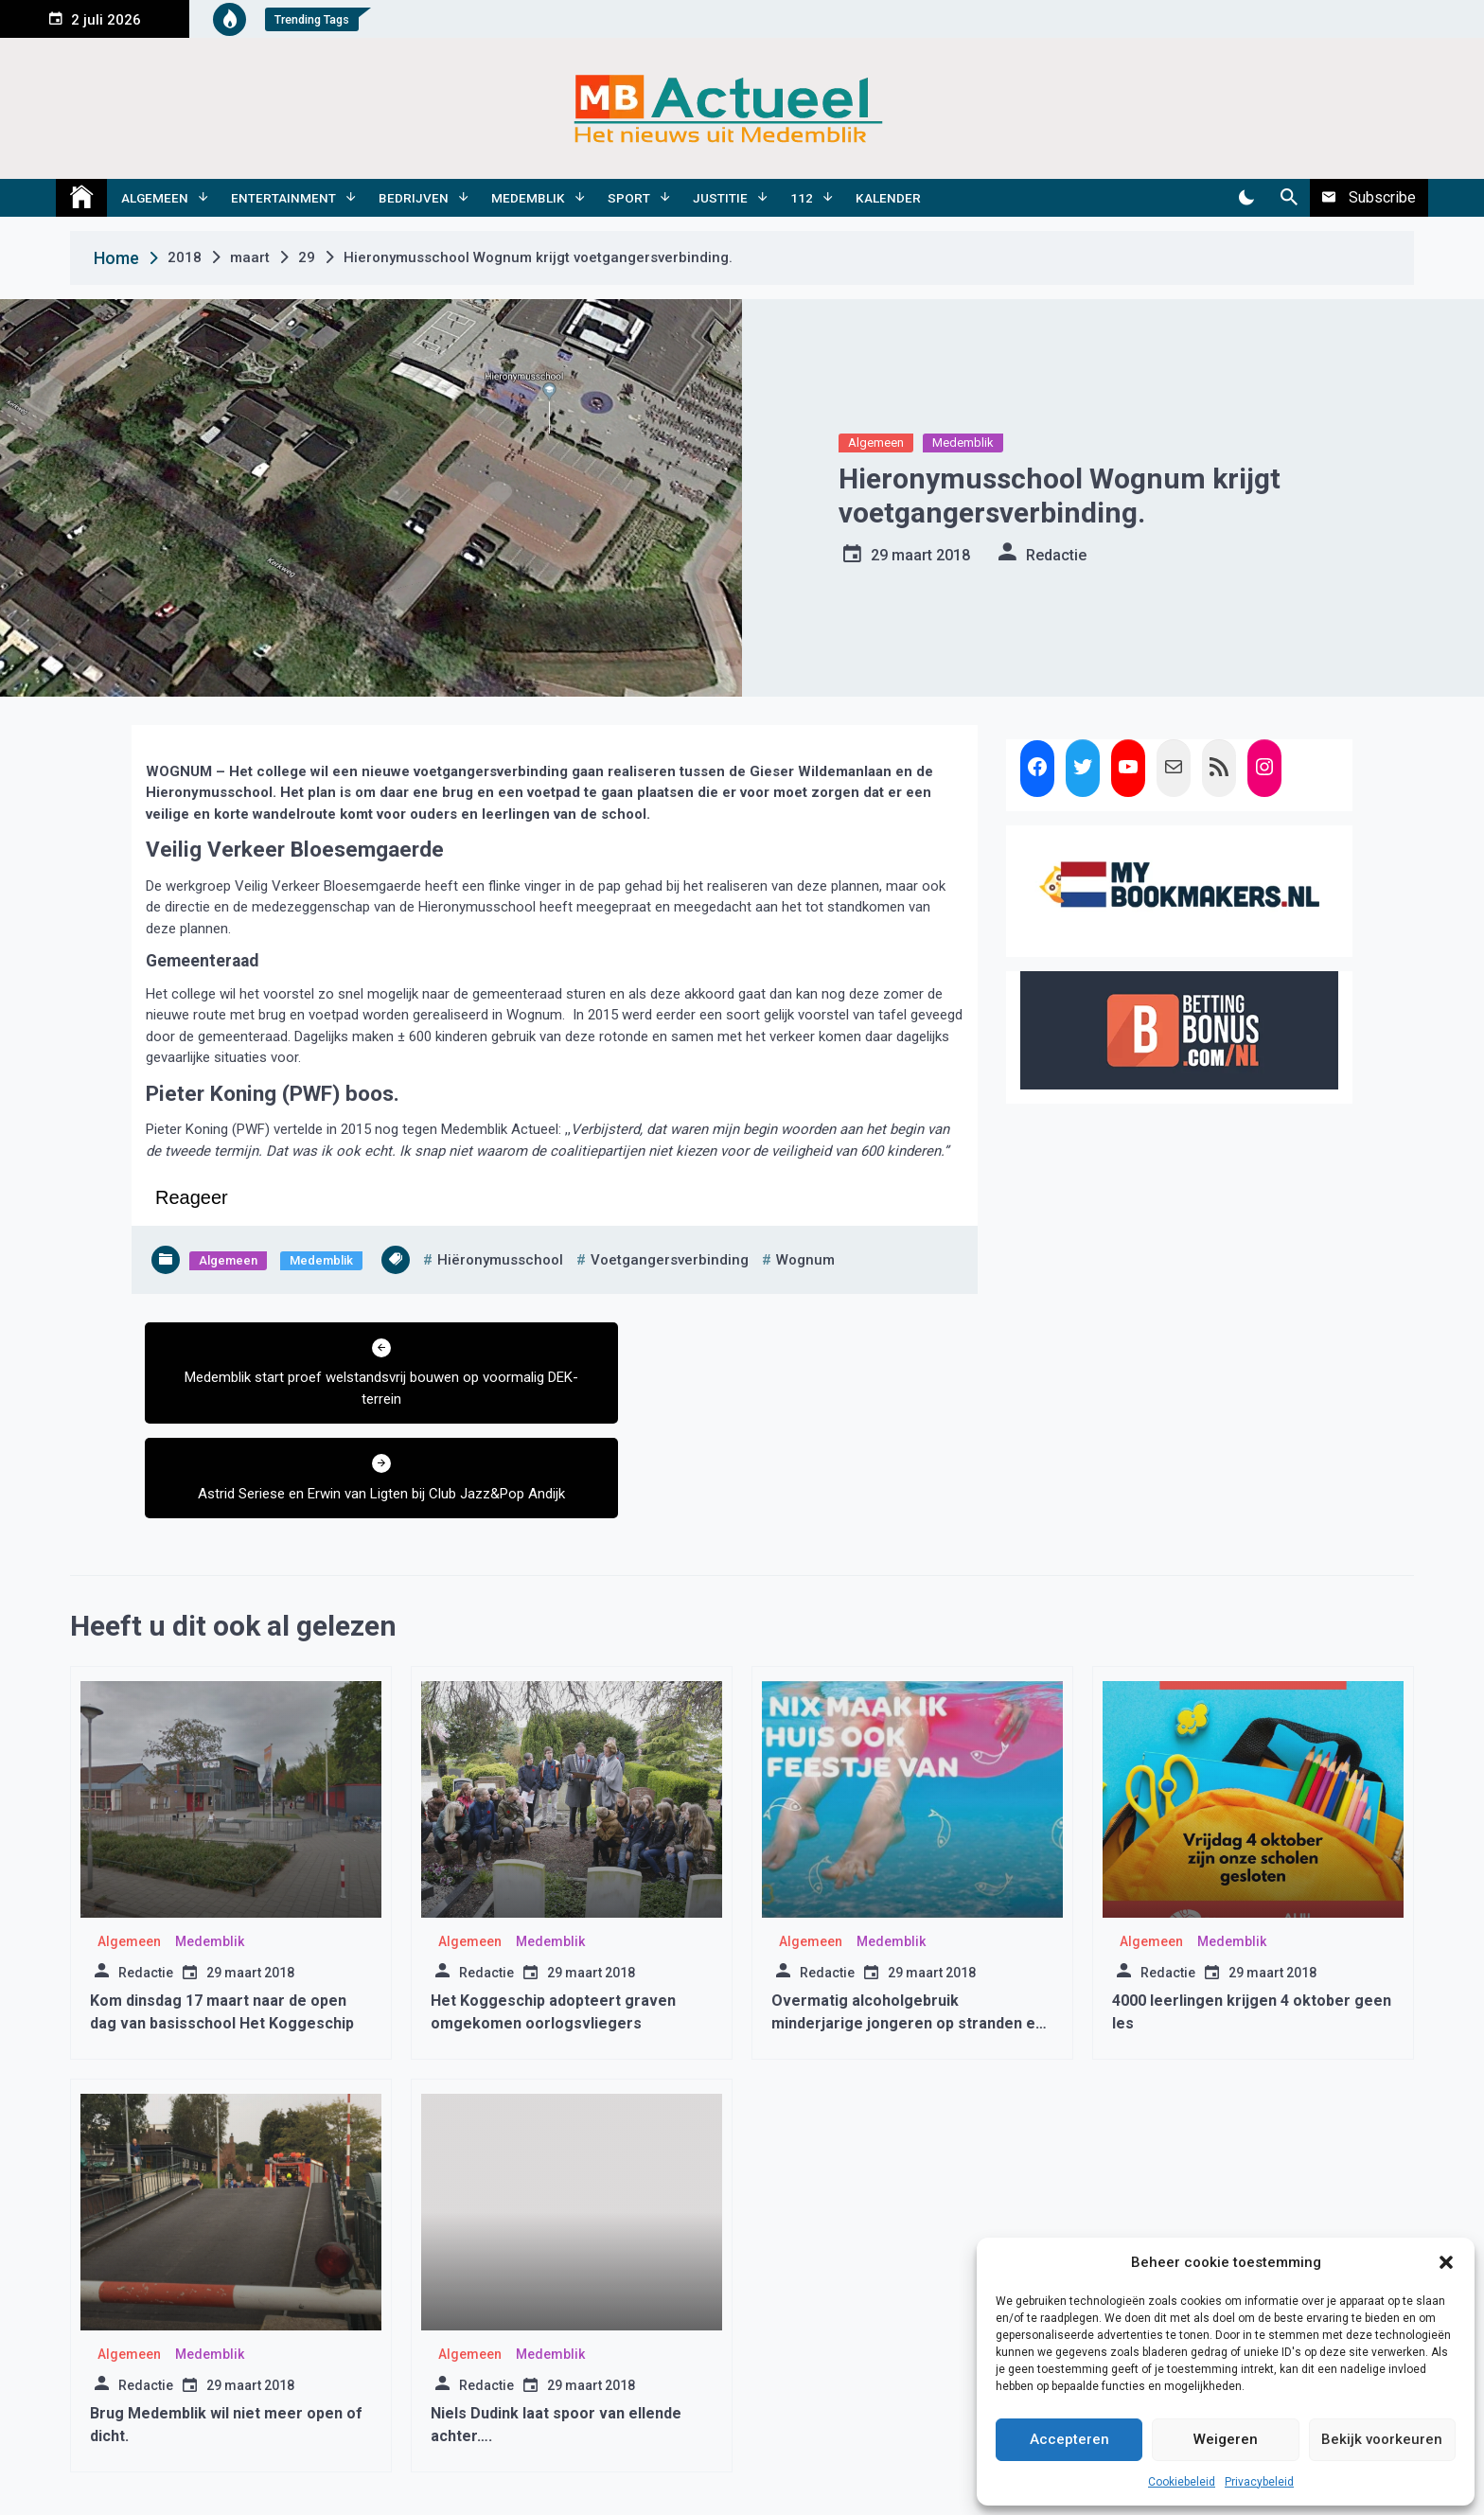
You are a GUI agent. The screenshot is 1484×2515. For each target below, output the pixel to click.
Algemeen (154, 197)
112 (801, 197)
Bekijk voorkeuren (1381, 2439)
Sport (629, 197)
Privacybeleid (1259, 2481)
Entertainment (283, 197)
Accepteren (1069, 2439)
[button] (1446, 2262)
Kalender (888, 197)
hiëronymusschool (500, 1259)
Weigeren (1225, 2439)
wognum (805, 1259)
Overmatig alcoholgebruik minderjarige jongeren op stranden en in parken (907, 1928)
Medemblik (528, 197)
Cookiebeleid (1181, 2481)
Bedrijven (414, 197)
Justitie (720, 197)
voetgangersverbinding (670, 1259)
